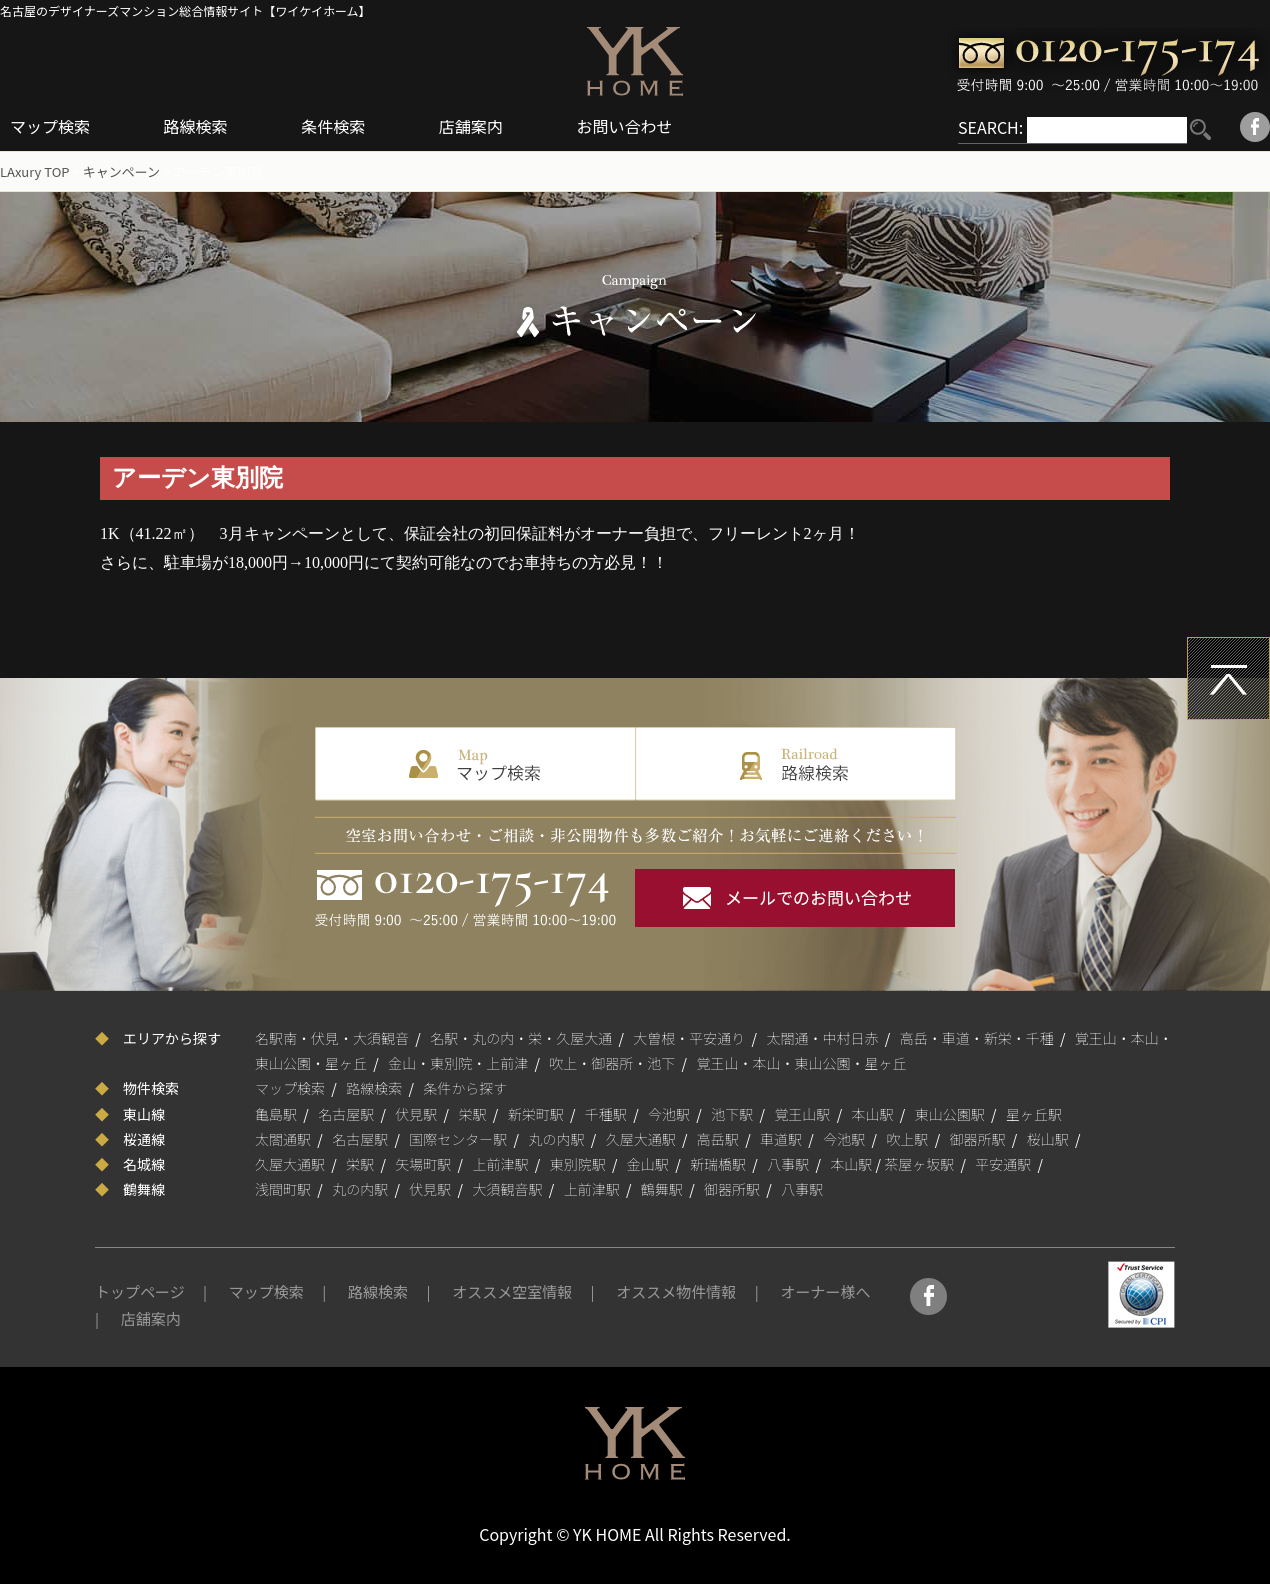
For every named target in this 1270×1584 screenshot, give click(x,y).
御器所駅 (978, 1139)
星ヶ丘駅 (1034, 1114)
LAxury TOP (35, 171)
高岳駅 (718, 1139)
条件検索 (333, 126)
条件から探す (465, 1088)
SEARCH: (990, 127)
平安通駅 (1003, 1164)
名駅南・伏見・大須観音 (332, 1038)
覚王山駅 (802, 1114)
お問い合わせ (624, 126)
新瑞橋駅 (718, 1164)
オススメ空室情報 (512, 1291)
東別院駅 (578, 1164)
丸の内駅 (557, 1139)
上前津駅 (501, 1164)
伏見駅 (416, 1114)
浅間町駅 (283, 1189)
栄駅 (473, 1114)
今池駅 (669, 1114)
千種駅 (606, 1114)
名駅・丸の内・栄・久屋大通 (521, 1038)
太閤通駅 (283, 1139)
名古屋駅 (346, 1114)
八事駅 (788, 1164)
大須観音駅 (508, 1189)
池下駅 (732, 1114)
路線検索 (196, 126)
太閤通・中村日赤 (823, 1038)
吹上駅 (907, 1139)
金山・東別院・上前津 (458, 1063)
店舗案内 (471, 126)
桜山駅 (1048, 1139)
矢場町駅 (423, 1164)
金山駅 (648, 1164)
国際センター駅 (458, 1139)
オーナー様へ (825, 1291)
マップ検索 (50, 126)
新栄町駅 (536, 1114)
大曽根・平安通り (689, 1038)
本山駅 (873, 1114)
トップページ (140, 1291)
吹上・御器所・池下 (612, 1063)
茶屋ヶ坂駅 (919, 1164)
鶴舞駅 (662, 1189)
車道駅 (781, 1139)
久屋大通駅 (641, 1139)
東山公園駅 (950, 1114)
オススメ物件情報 (676, 1291)
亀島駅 (276, 1114)
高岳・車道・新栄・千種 (977, 1038)
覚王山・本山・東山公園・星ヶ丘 (802, 1063)
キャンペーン (121, 171)
